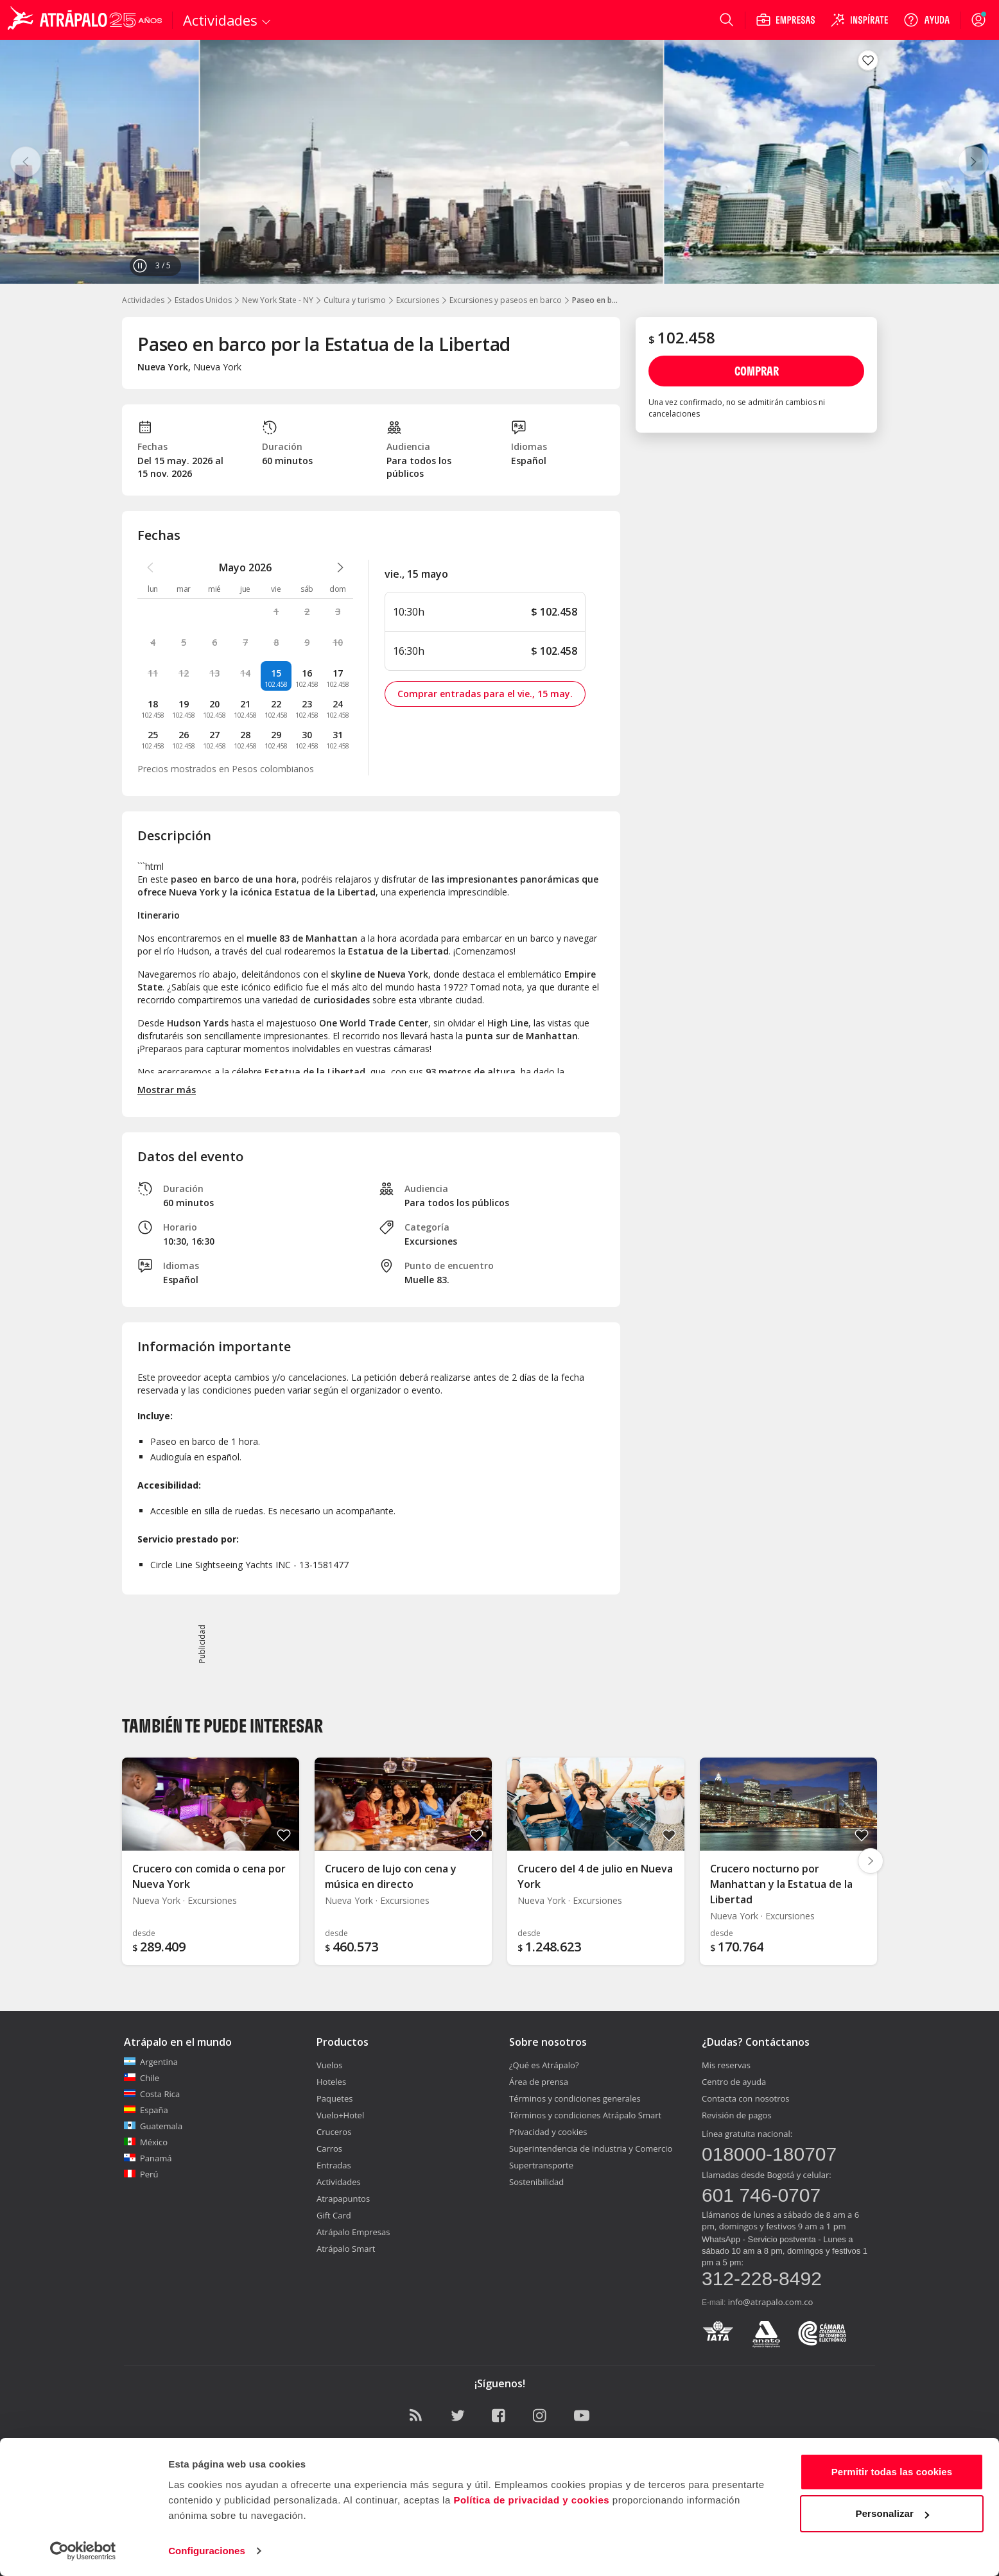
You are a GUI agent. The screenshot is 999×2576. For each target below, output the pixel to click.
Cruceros (334, 2131)
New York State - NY (277, 300)
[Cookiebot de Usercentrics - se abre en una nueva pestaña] (83, 2551)
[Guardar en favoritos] (868, 60)
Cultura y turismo (355, 300)
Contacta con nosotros (745, 2098)
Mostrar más (166, 1090)
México (146, 2142)
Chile (141, 2077)
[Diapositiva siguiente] (870, 1861)
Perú (141, 2174)
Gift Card (334, 2215)
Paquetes (334, 2098)
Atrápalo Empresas (353, 2231)
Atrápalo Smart (346, 2248)
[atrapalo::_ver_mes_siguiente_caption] (340, 567)
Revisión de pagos (737, 2115)
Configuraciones (206, 2550)
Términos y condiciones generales (575, 2098)
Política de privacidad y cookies (531, 2499)
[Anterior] (25, 161)
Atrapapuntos (343, 2198)
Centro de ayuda (734, 2081)
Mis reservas (726, 2065)
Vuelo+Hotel (340, 2115)
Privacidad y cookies (548, 2131)
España (146, 2109)
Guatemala (153, 2126)
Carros (329, 2148)
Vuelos (329, 2065)
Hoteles (331, 2081)
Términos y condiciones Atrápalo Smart (585, 2115)
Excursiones (417, 300)
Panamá (148, 2158)
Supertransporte (541, 2165)
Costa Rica (152, 2093)
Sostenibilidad (536, 2181)
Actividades (143, 300)
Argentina (151, 2061)
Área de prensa (538, 2081)
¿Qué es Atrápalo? (544, 2065)
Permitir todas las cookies (892, 2471)
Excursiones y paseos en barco (505, 300)
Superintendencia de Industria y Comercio (590, 2148)
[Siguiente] (973, 161)
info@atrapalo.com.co (770, 2301)
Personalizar (892, 2513)
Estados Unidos (203, 300)
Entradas (334, 2165)
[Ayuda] (926, 20)
